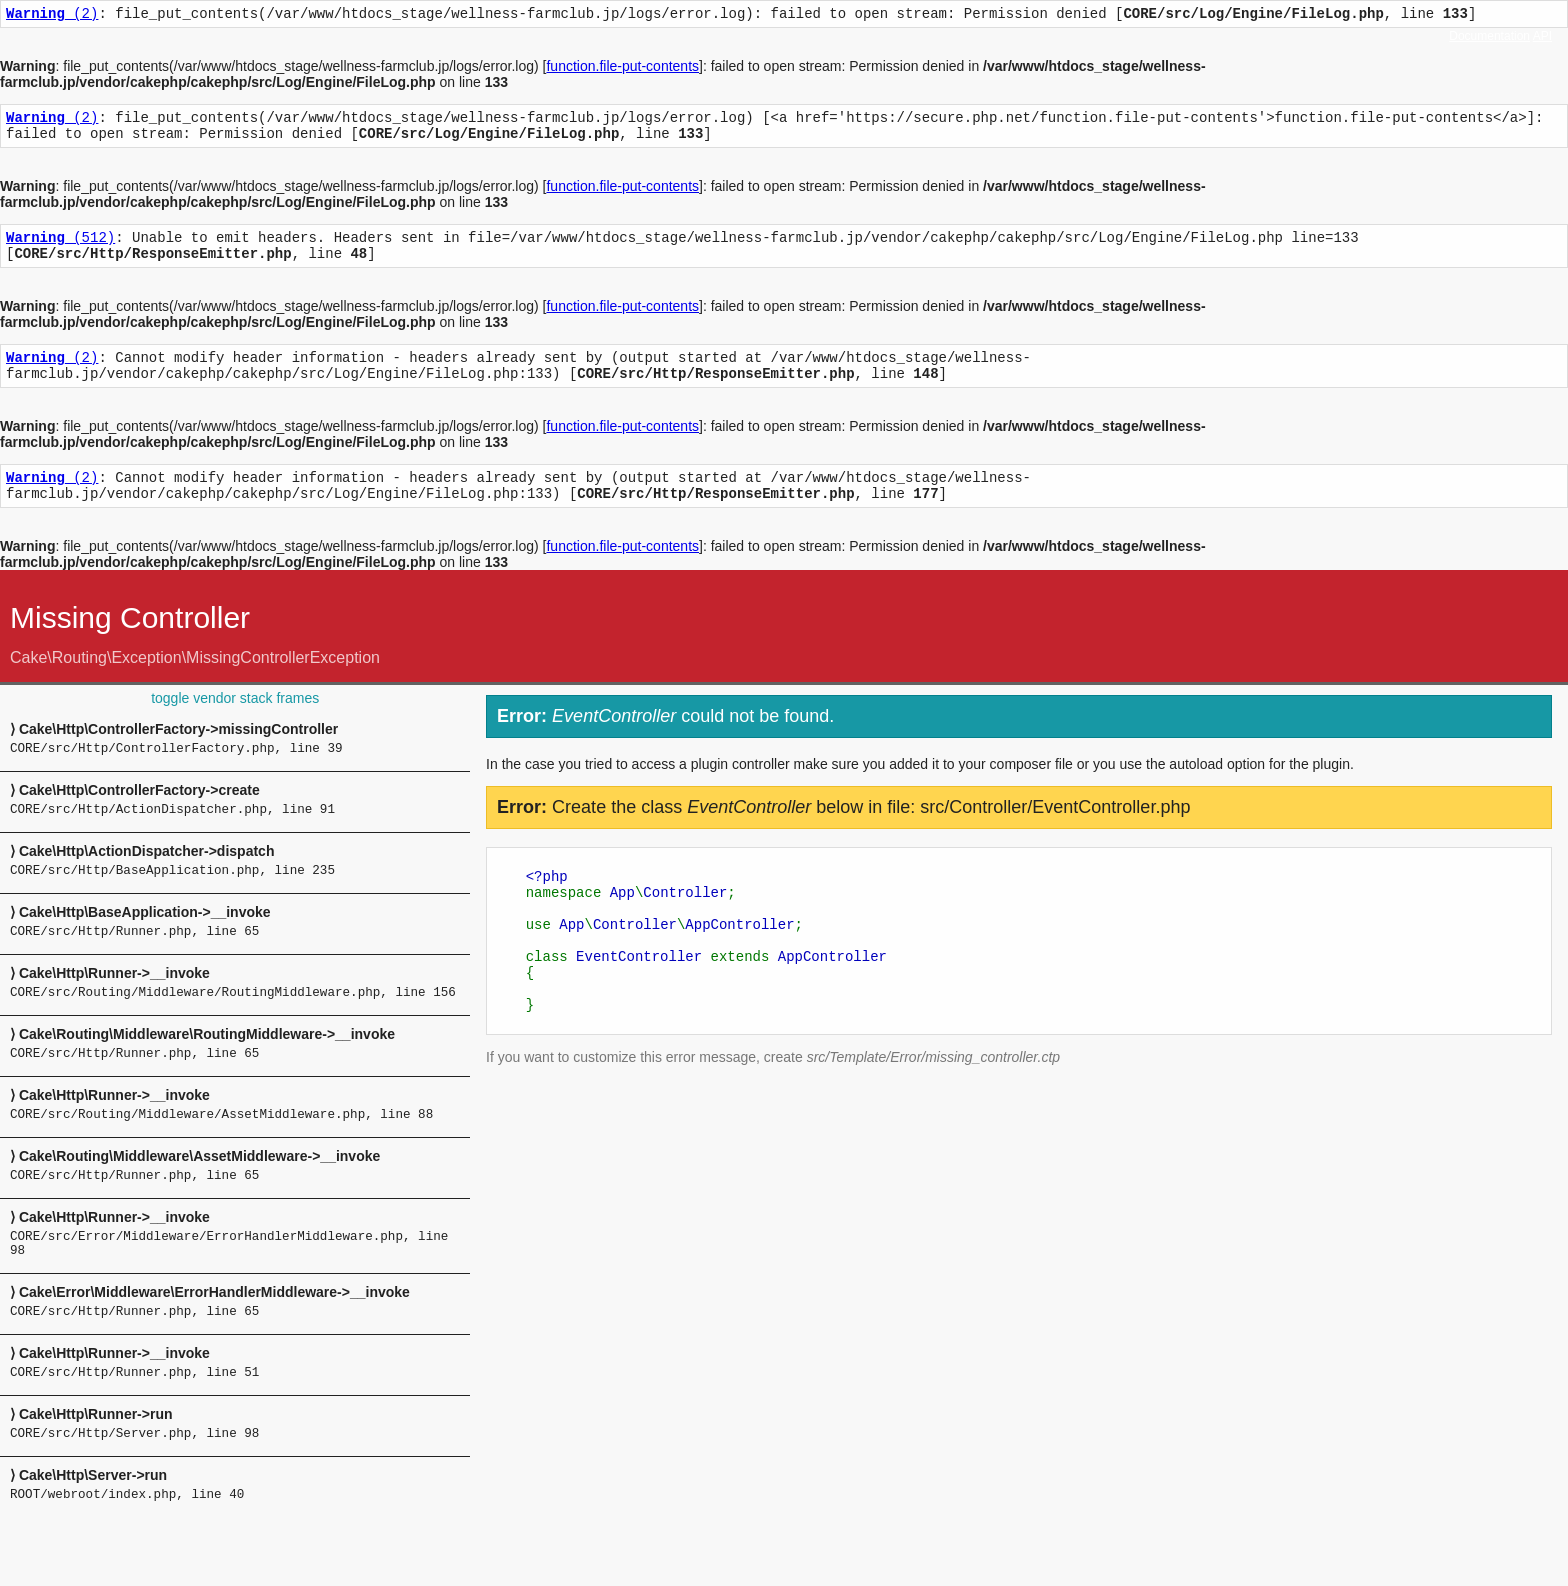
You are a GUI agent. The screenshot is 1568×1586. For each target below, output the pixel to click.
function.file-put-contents (622, 69)
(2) (52, 15)
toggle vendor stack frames (235, 725)
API (1542, 36)
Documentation (1489, 36)
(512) (60, 248)
